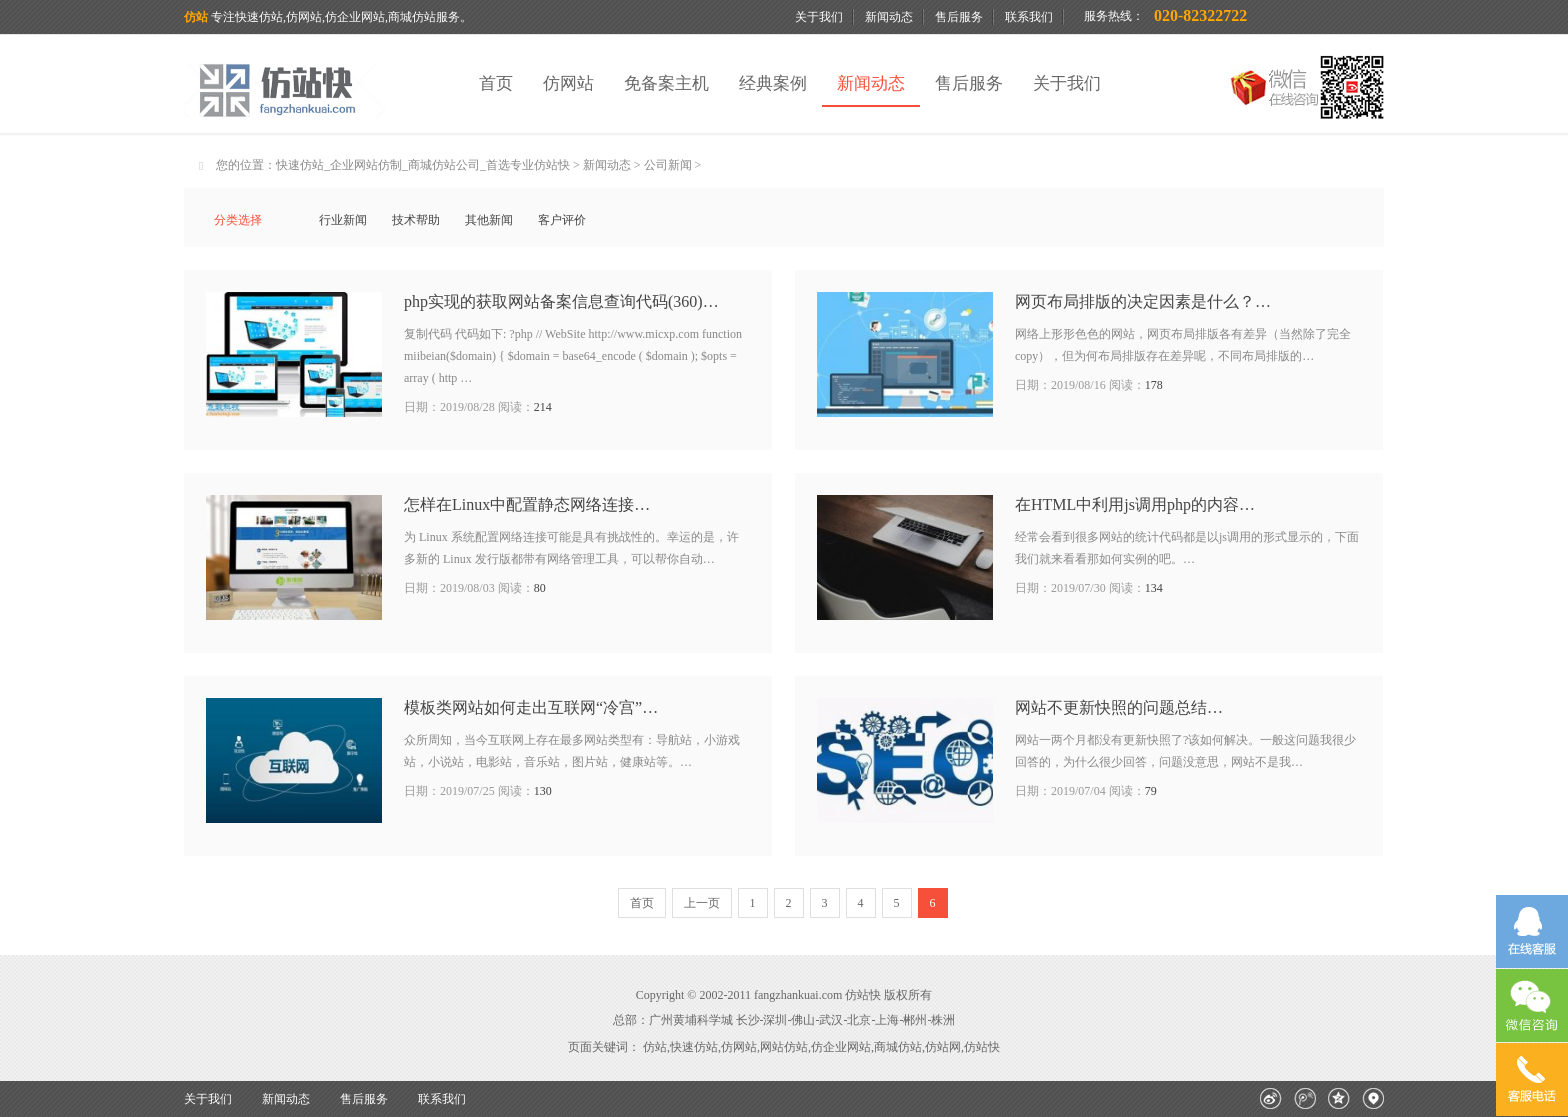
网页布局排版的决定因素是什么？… (1143, 301)
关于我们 (819, 17)
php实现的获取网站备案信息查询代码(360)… (561, 301)
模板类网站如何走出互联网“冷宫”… (531, 707)
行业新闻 (343, 220)
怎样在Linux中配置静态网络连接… (527, 504)
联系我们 (1029, 17)
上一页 (702, 903)
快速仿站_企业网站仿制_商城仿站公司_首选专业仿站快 (423, 165)
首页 (496, 83)
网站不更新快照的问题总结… (1119, 707)
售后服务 (959, 17)
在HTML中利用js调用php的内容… (1135, 504)
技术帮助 (416, 220)
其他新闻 (489, 220)
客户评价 (562, 220)
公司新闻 (668, 165)
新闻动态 (889, 17)
